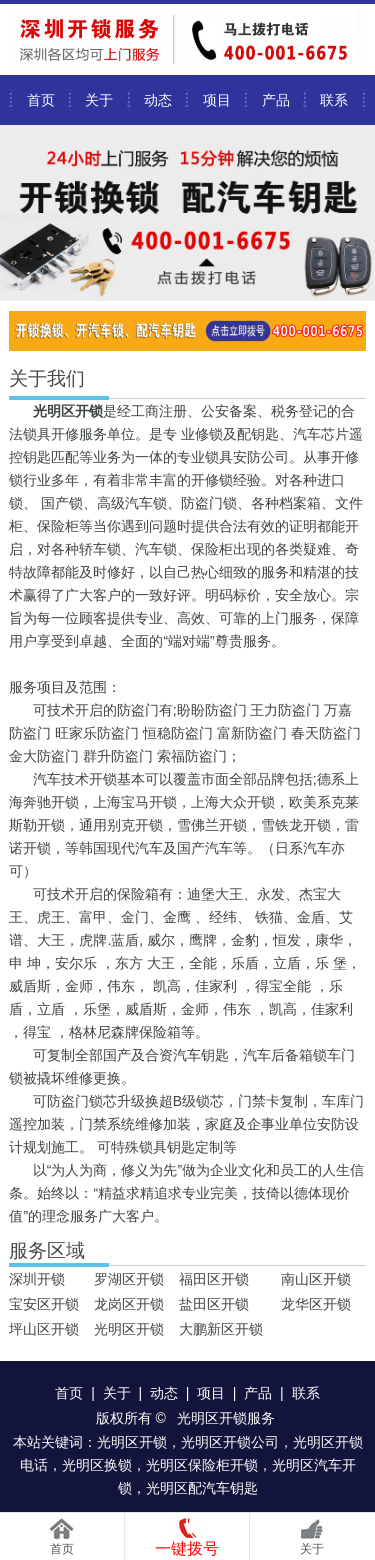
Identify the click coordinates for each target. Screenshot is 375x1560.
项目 (217, 100)
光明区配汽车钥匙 (202, 1488)
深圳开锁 (37, 1279)
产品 (276, 100)
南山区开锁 (316, 1279)
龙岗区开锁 (129, 1304)
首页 (41, 100)
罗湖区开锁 (129, 1279)
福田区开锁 (214, 1279)
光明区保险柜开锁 (202, 1465)
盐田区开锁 (214, 1304)
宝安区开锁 (44, 1304)
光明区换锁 (97, 1465)
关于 (99, 100)
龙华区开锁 (316, 1304)
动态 (158, 100)
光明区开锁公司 (230, 1442)
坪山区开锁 (44, 1329)
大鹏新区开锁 (221, 1329)
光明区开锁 (129, 1329)
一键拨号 (187, 1548)
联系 (334, 100)
